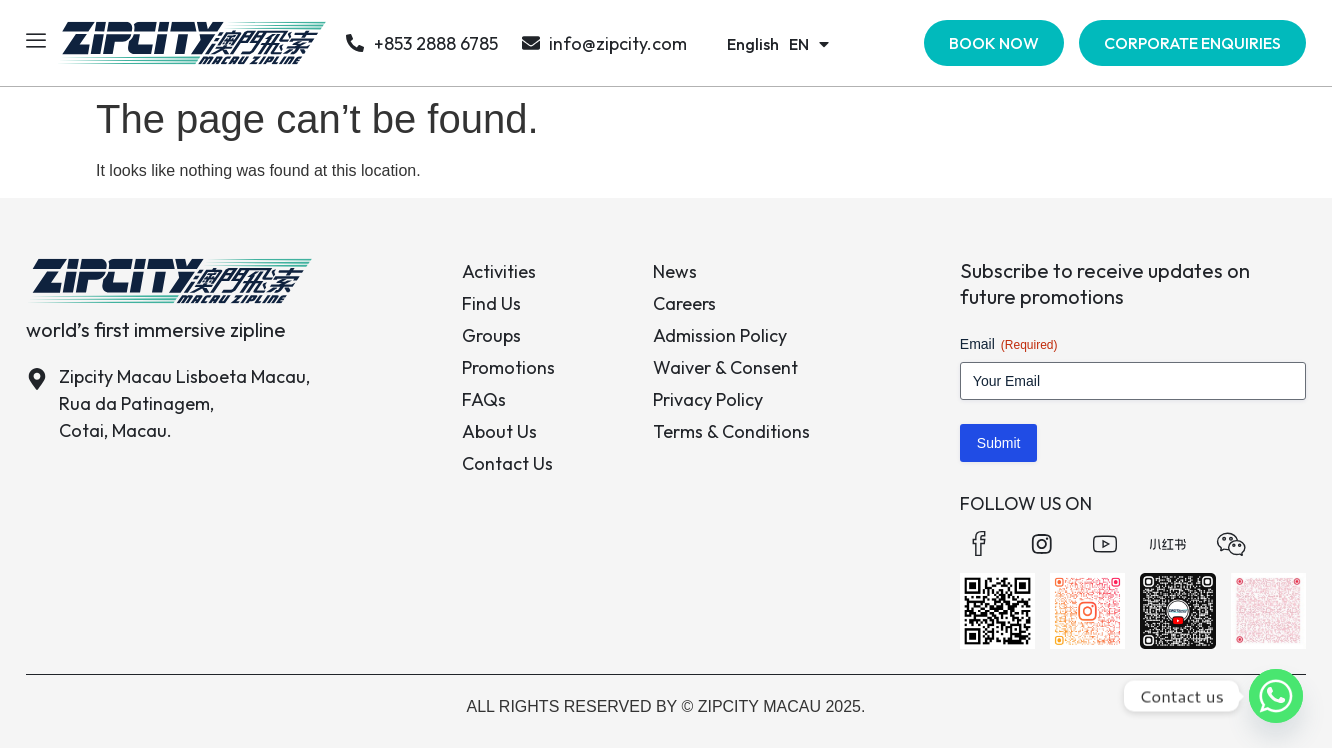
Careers (684, 303)
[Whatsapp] (1276, 696)
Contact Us (507, 463)
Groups (491, 335)
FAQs (484, 399)
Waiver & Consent (725, 367)
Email (1009, 345)
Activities (499, 271)
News (675, 271)
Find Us (491, 303)
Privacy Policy (708, 399)
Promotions (508, 367)
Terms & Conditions (731, 431)
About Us (499, 431)
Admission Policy (720, 335)
